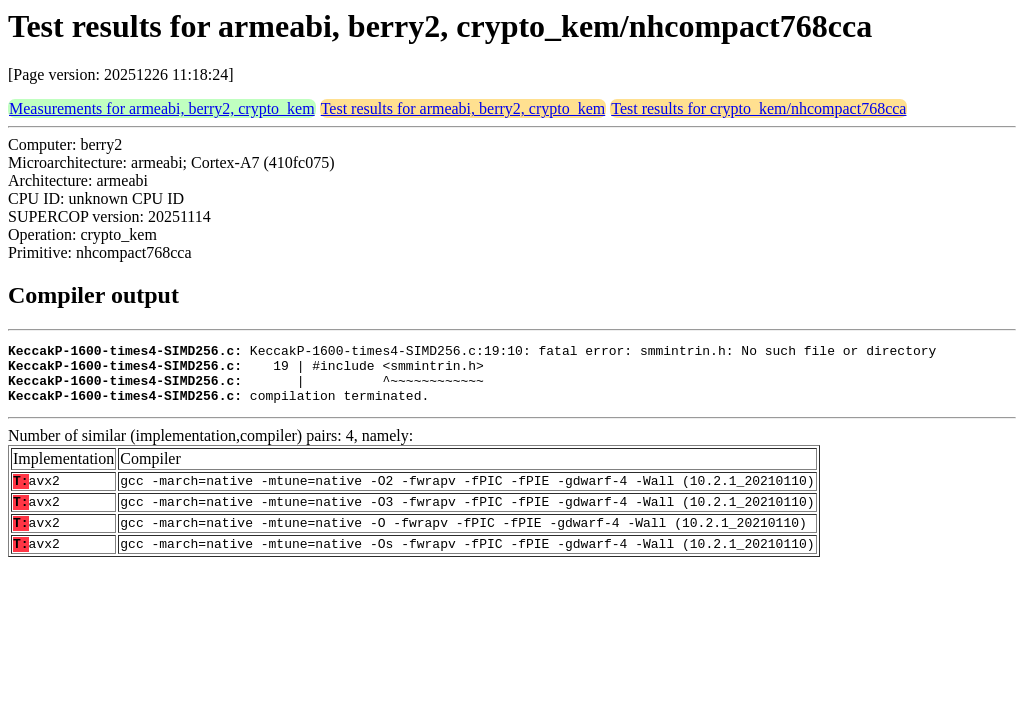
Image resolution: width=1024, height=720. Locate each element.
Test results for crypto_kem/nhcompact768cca (758, 108)
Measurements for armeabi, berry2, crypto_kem (162, 108)
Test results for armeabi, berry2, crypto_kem (463, 108)
